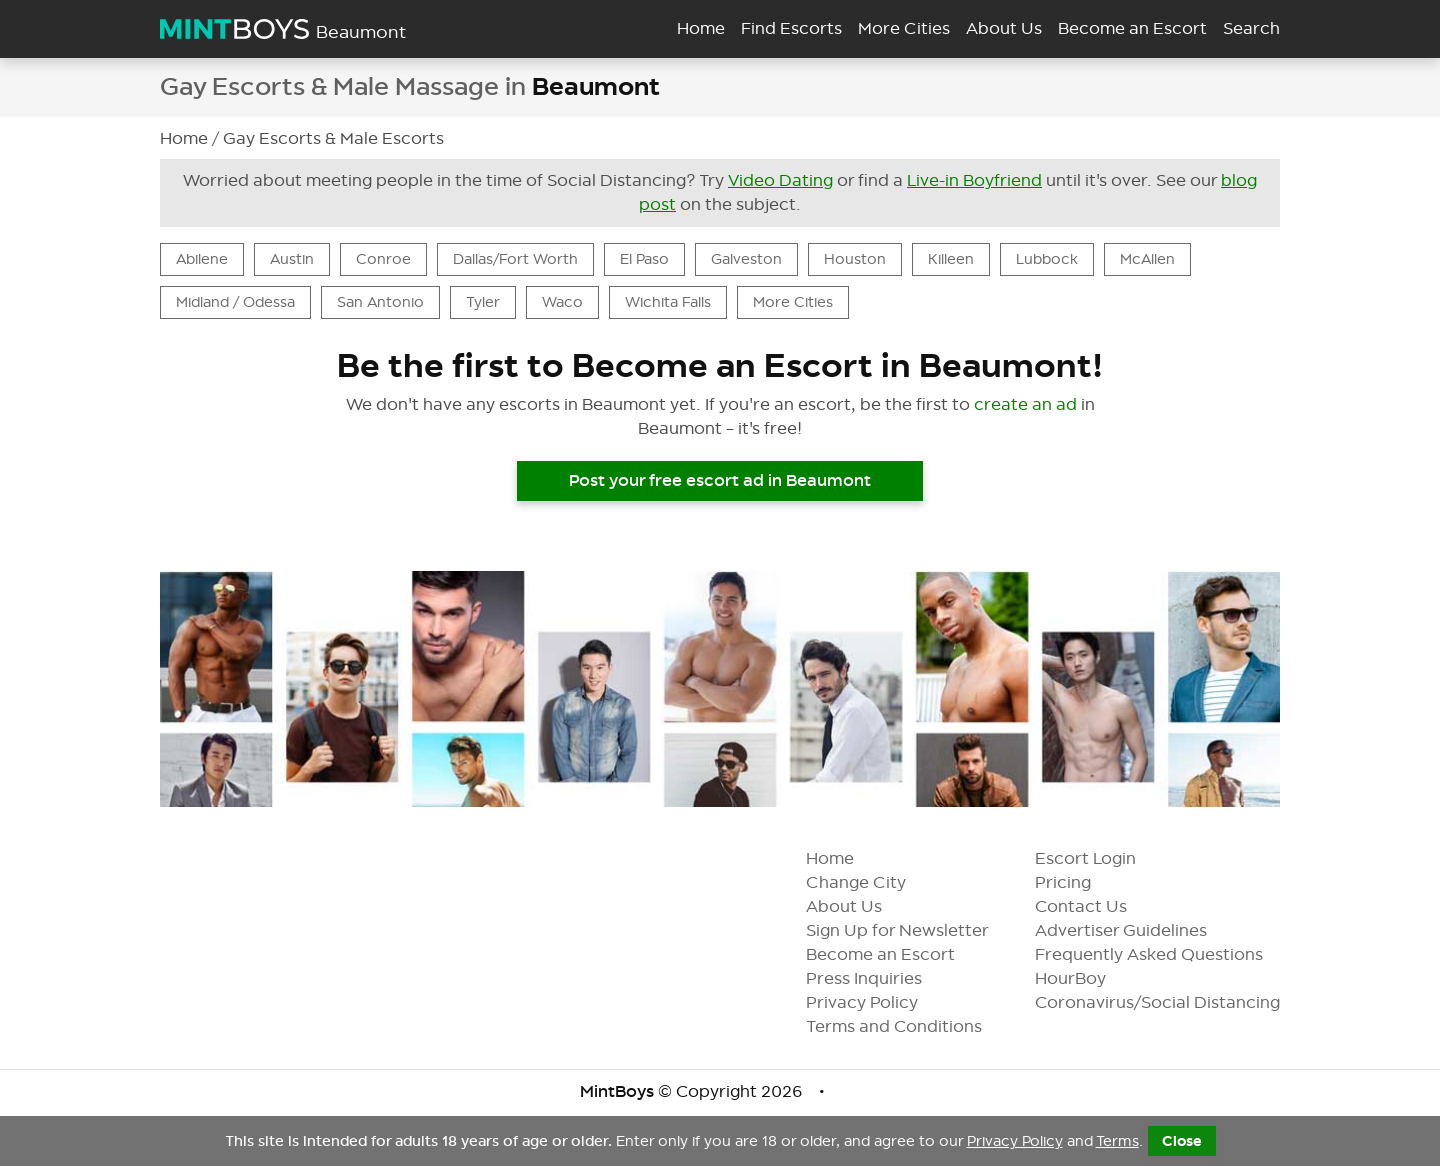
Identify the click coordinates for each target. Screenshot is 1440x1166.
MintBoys (617, 1091)
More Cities (904, 28)
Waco (562, 302)
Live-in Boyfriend (974, 180)
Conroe (383, 259)
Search (1251, 28)
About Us (860, 906)
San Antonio (380, 302)
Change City (872, 882)
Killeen (951, 259)
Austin (292, 259)
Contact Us (1097, 906)
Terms (1117, 1141)
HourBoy (1086, 978)
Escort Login (1101, 858)
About (1004, 28)
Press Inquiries (880, 978)
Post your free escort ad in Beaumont (720, 480)
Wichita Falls (668, 302)
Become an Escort (896, 954)
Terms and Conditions (910, 1026)
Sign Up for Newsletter (913, 930)
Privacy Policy (878, 1002)
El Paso (644, 259)
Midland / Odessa (235, 302)
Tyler (483, 302)
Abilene (202, 259)
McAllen (1147, 259)
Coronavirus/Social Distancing (1173, 1002)
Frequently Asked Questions (1165, 954)
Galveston (746, 259)
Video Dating (780, 180)
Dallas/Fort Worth (515, 259)
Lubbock (1047, 259)
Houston (855, 259)
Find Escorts (791, 28)
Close (1182, 1140)
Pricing (1079, 882)
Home (701, 28)
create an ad (1025, 404)
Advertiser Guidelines (1137, 930)
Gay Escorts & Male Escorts (333, 138)
